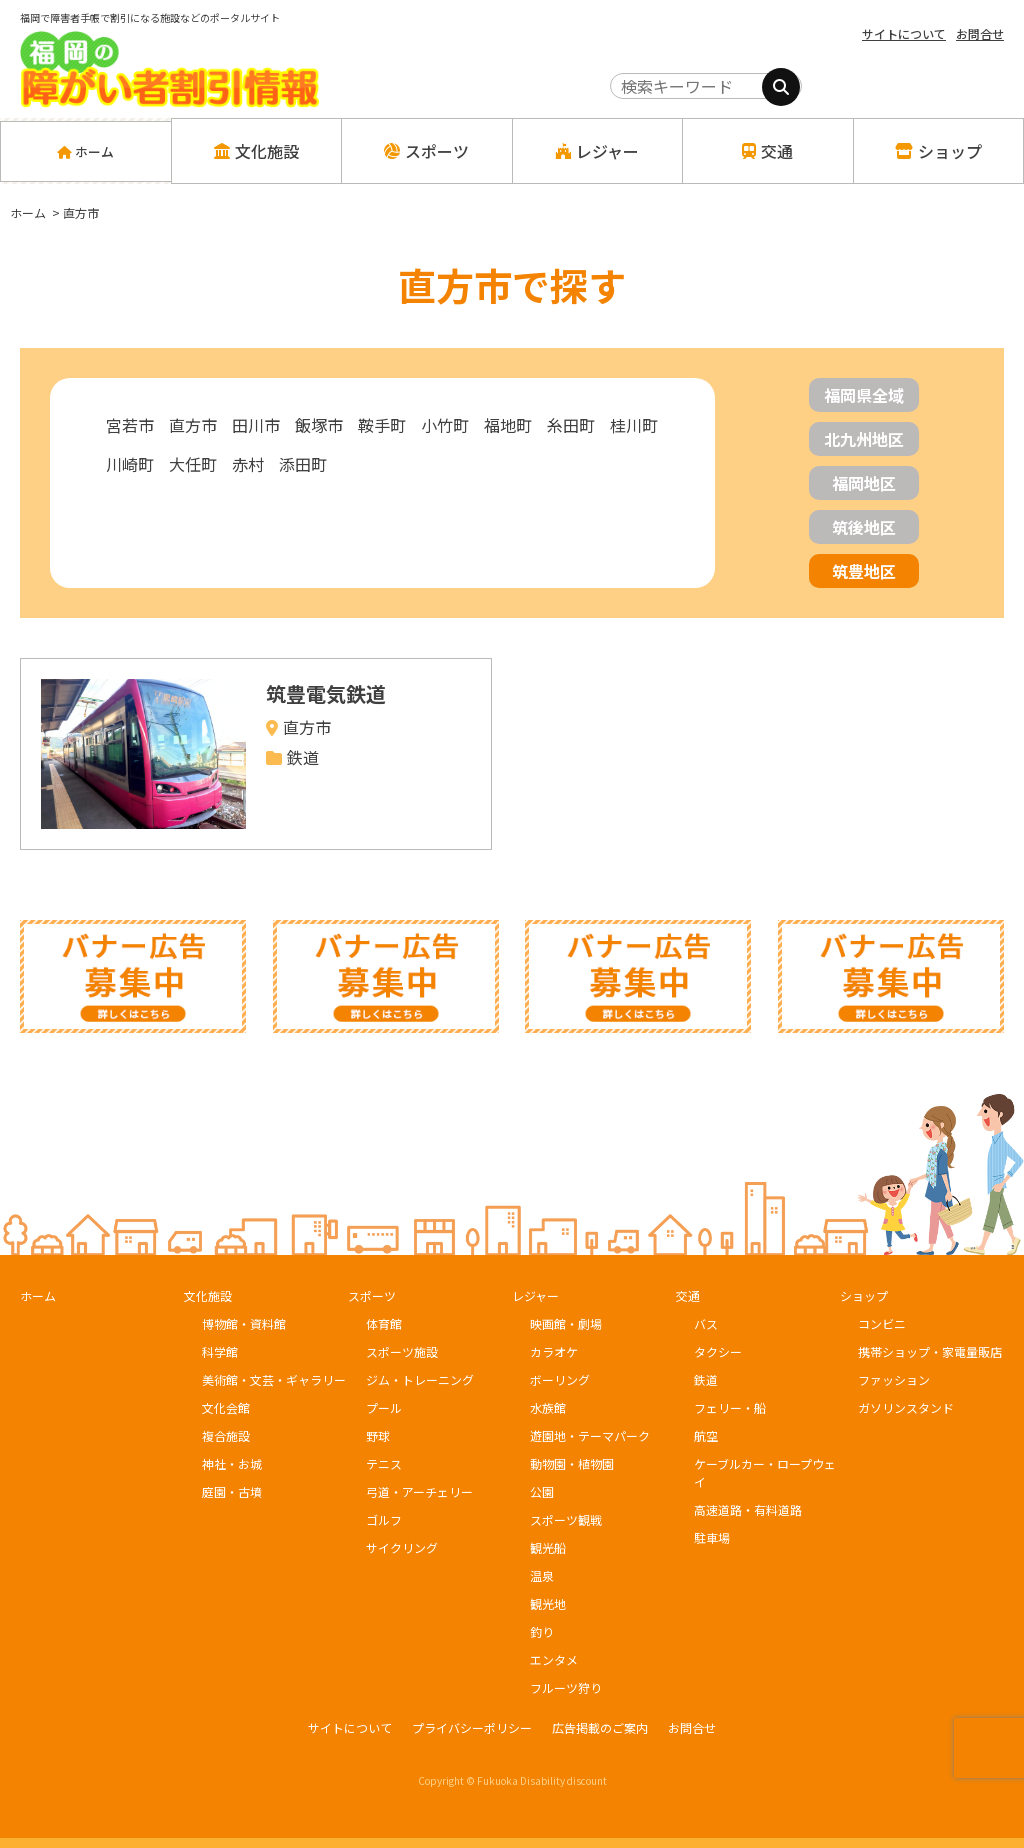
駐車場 (712, 1537)
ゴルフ (384, 1519)
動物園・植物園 (572, 1463)
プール (384, 1407)
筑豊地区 (864, 571)
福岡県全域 (864, 395)
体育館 (384, 1323)
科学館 (220, 1351)
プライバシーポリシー (472, 1727)
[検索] (781, 87)
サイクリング (402, 1547)
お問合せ (980, 33)
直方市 (193, 425)
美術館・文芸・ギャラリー (274, 1379)
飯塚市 (319, 425)
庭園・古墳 (232, 1491)
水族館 (548, 1407)
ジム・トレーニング (420, 1379)
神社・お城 (232, 1463)
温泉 (542, 1575)
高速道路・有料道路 (748, 1509)
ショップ (864, 1295)
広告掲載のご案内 (600, 1727)
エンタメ (554, 1659)
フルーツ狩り (566, 1687)
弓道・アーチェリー (419, 1491)
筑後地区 (864, 527)
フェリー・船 (730, 1407)
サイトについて (904, 33)
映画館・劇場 (566, 1323)
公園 (542, 1491)
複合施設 (226, 1435)
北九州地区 (864, 439)
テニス (384, 1463)
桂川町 (634, 425)
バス (706, 1323)
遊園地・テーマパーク (590, 1435)
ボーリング (560, 1379)
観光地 (548, 1603)
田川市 (256, 425)
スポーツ (372, 1295)
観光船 (548, 1547)
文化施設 (208, 1295)
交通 (688, 1295)
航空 (706, 1435)
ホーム (85, 151)
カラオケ (554, 1351)
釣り (542, 1631)
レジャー (535, 1295)
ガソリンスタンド (906, 1407)
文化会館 (226, 1407)
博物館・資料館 (244, 1323)
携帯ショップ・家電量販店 (930, 1351)
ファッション (894, 1379)
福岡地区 (864, 483)
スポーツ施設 (402, 1351)
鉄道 (706, 1379)
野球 (378, 1435)
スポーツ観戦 (566, 1519)
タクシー (718, 1351)
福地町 (508, 425)
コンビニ (882, 1323)
